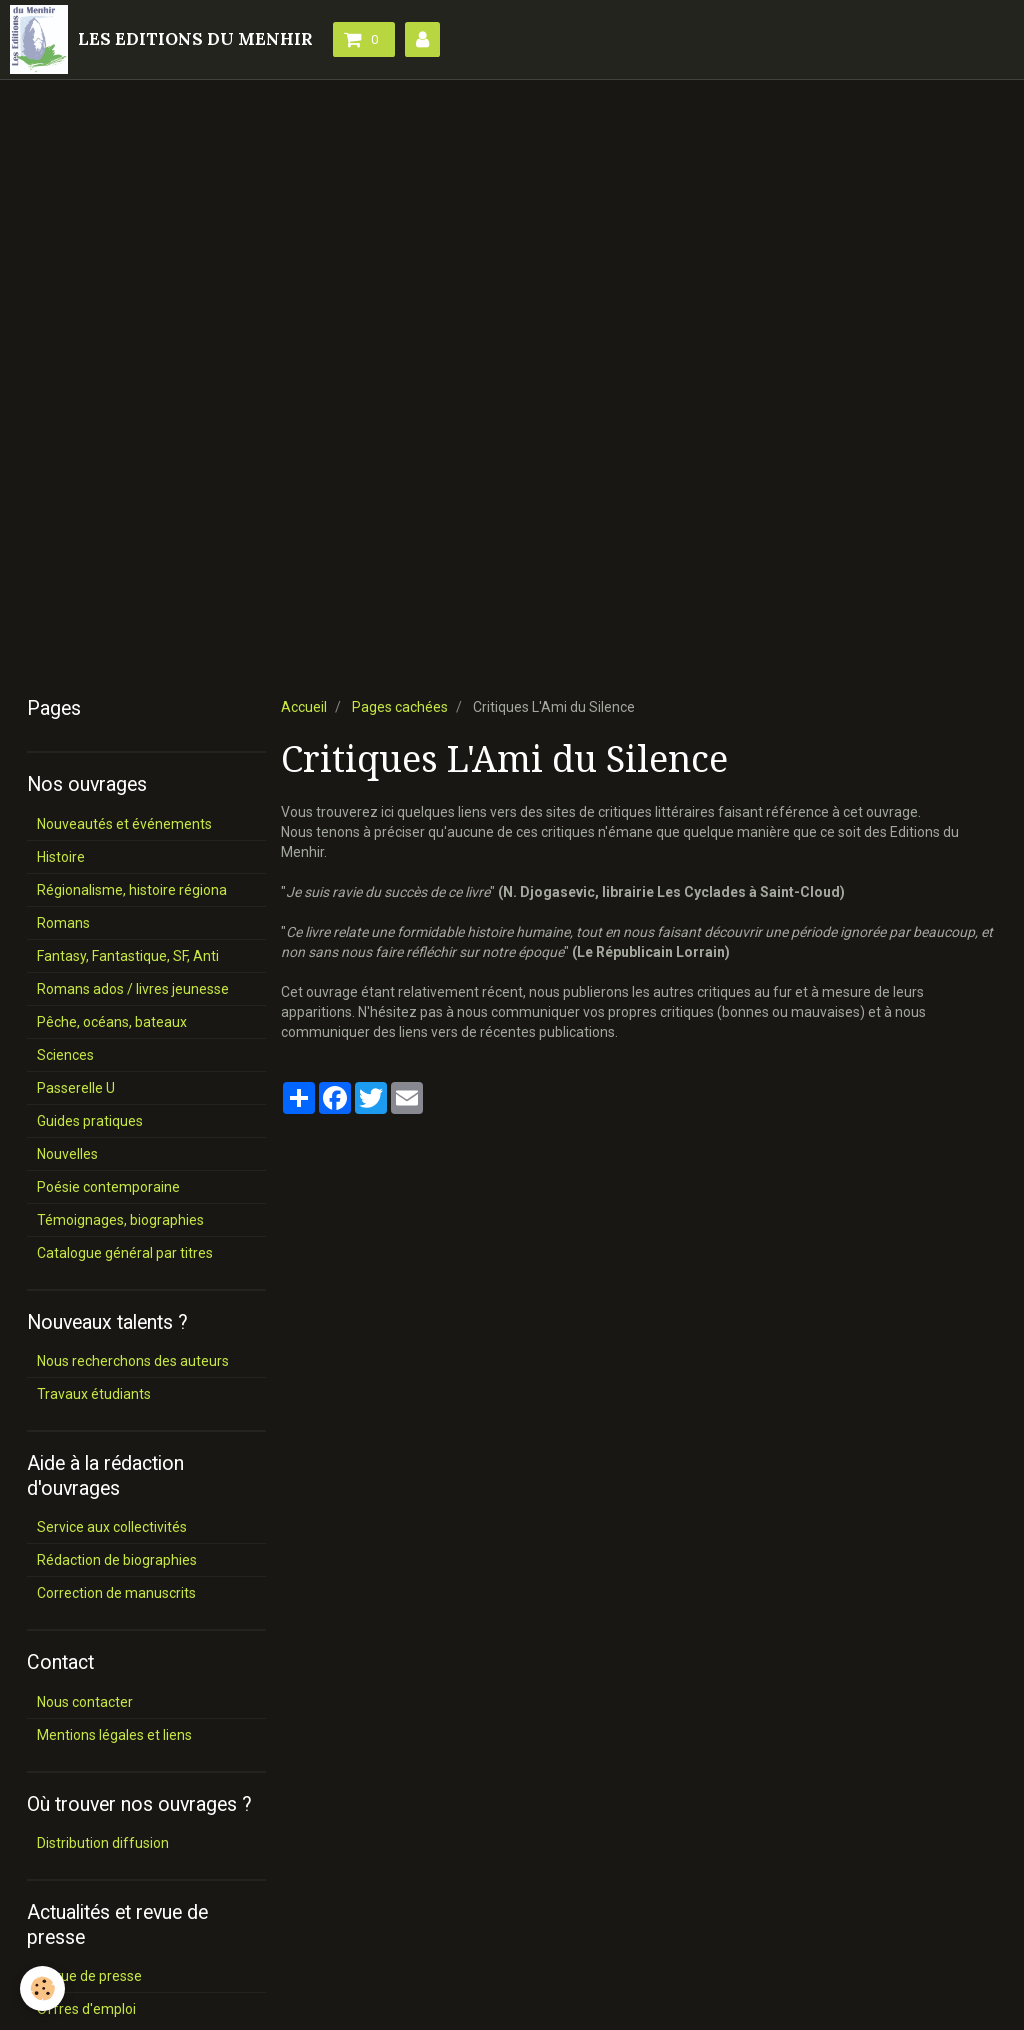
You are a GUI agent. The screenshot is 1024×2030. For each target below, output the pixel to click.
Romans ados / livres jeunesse (133, 989)
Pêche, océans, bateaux (112, 1022)
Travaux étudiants (94, 1394)
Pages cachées (400, 707)
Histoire (61, 857)
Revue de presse (89, 1976)
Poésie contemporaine (108, 1187)
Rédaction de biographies (117, 1560)
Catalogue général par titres (125, 1253)
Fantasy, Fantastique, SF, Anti (128, 956)
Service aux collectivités (112, 1527)
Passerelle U (76, 1088)
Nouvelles (67, 1154)
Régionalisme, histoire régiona (132, 890)
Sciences (65, 1055)
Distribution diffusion (103, 1843)
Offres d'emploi (86, 2009)
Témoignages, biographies (120, 1220)
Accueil (304, 707)
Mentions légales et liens (114, 1735)
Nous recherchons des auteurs (133, 1361)
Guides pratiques (90, 1121)
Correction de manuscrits (116, 1593)
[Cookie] (42, 1988)
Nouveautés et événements (124, 824)
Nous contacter (85, 1702)
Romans (63, 923)
